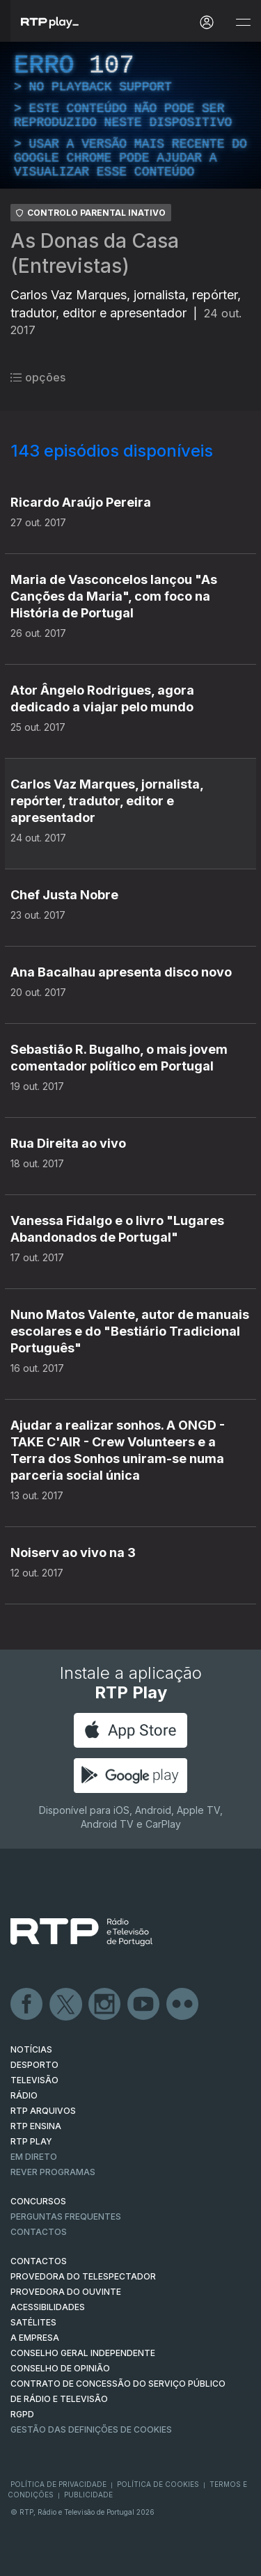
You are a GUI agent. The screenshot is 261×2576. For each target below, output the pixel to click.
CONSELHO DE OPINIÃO (60, 2368)
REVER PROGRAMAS (52, 2172)
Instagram (105, 2004)
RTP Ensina (35, 2126)
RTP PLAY (31, 2141)
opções (37, 377)
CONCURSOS (38, 2201)
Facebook (27, 2004)
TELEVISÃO (34, 2080)
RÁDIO (24, 2095)
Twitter (66, 2004)
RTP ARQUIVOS (43, 2110)
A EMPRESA (34, 2337)
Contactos (38, 2232)
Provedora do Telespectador (83, 2276)
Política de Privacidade (58, 2484)
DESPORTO (34, 2065)
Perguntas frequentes (65, 2216)
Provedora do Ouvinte (65, 2291)
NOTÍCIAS (31, 2049)
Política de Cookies (158, 2484)
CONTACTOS (38, 2261)
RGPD (22, 2414)
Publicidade (88, 2494)
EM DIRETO (33, 2156)
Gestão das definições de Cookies (91, 2429)
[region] (130, 115)
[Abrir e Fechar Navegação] (243, 22)
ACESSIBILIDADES (47, 2307)
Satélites (33, 2322)
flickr (183, 2004)
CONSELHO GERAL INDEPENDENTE (82, 2353)
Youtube (144, 2004)
